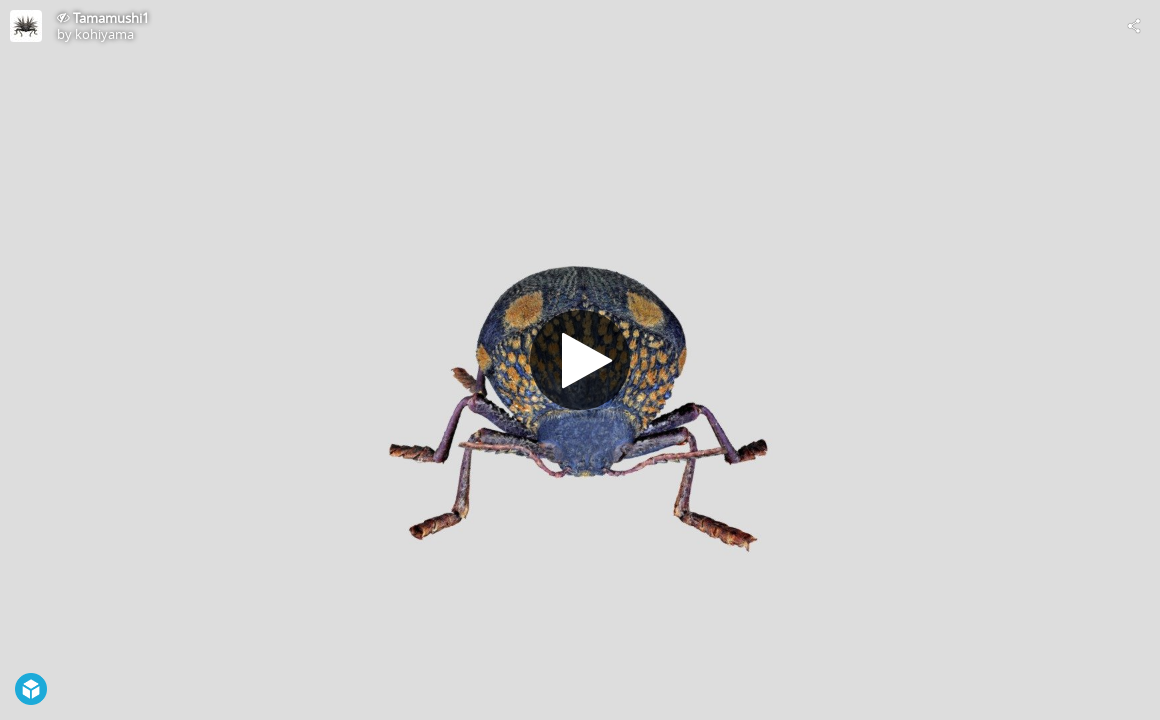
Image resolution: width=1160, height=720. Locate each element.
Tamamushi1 (111, 18)
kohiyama (104, 34)
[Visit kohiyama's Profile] (26, 26)
